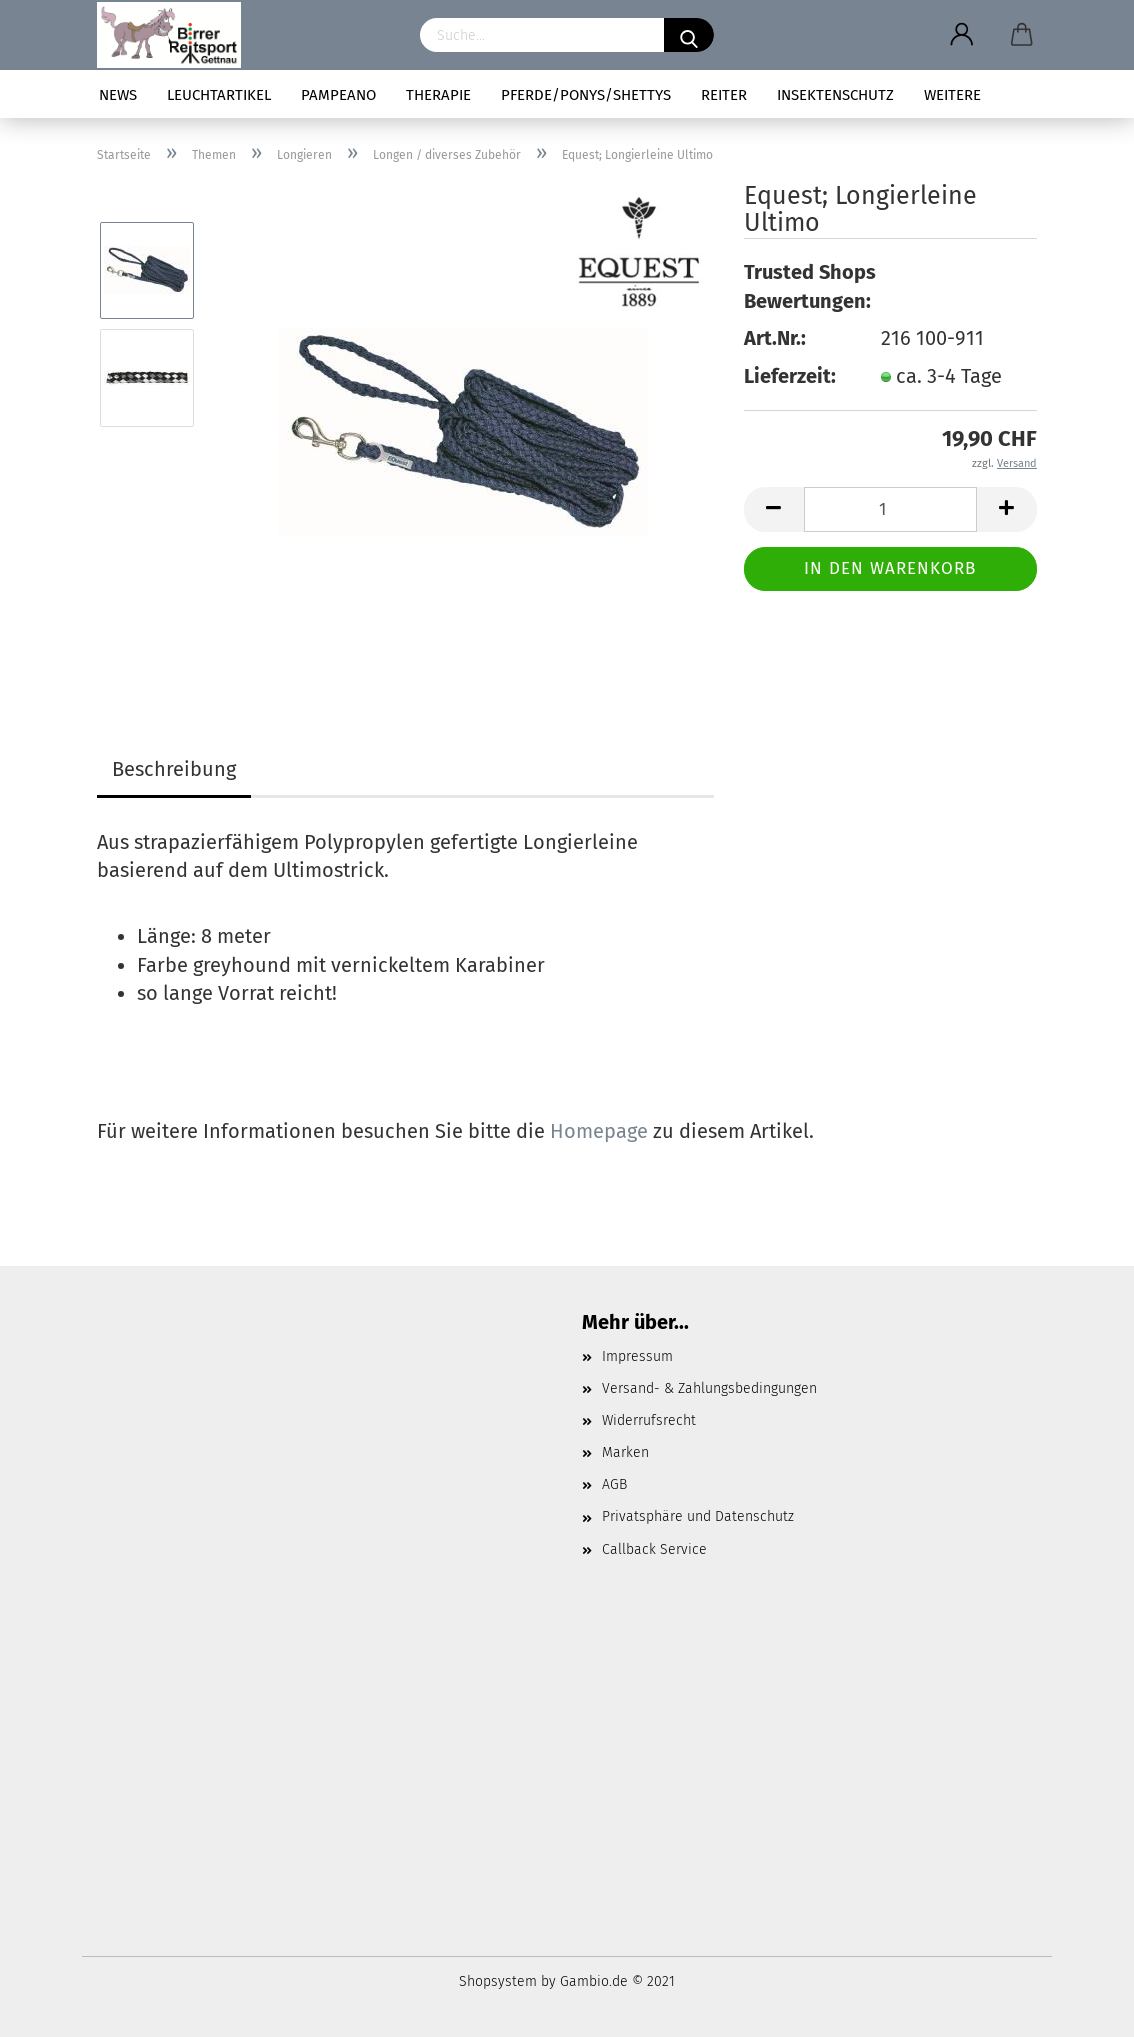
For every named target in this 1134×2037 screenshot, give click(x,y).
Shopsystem (498, 1981)
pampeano (338, 95)
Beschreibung (174, 769)
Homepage (599, 1131)
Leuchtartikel (219, 95)
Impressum (637, 1356)
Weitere (952, 95)
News (118, 95)
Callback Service (654, 1549)
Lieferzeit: (790, 376)
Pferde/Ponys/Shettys (586, 95)
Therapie (438, 95)
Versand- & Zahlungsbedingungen (709, 1388)
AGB (614, 1484)
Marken (625, 1452)
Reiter (724, 95)
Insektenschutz (835, 95)
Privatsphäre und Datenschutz (698, 1516)
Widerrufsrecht (649, 1420)
